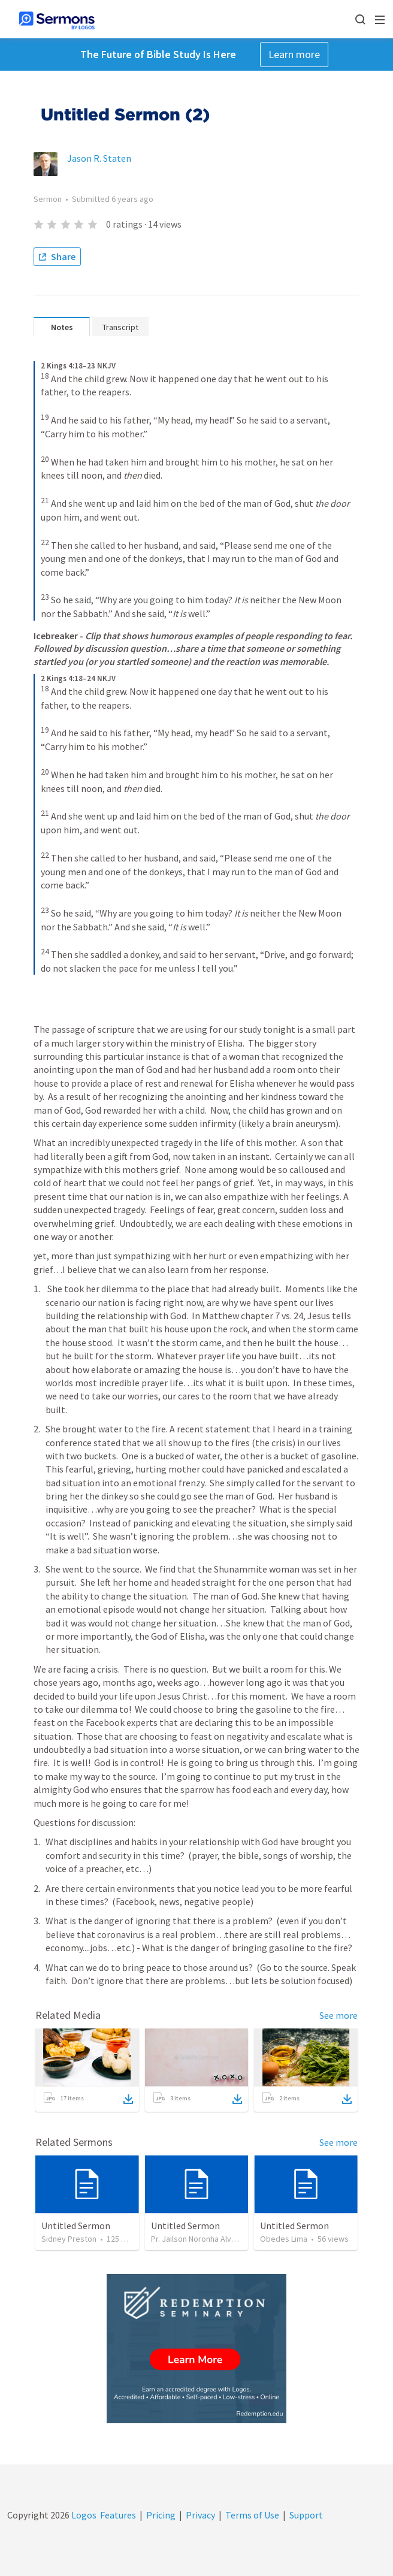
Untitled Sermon (75, 2226)
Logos (82, 2515)
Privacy (200, 2515)
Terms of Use (252, 2515)
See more (338, 2015)
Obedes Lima (283, 2238)
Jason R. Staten (99, 158)
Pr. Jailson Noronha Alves (195, 2238)
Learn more (294, 54)
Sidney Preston (68, 2238)
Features (118, 2515)
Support (306, 2515)
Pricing (161, 2515)
